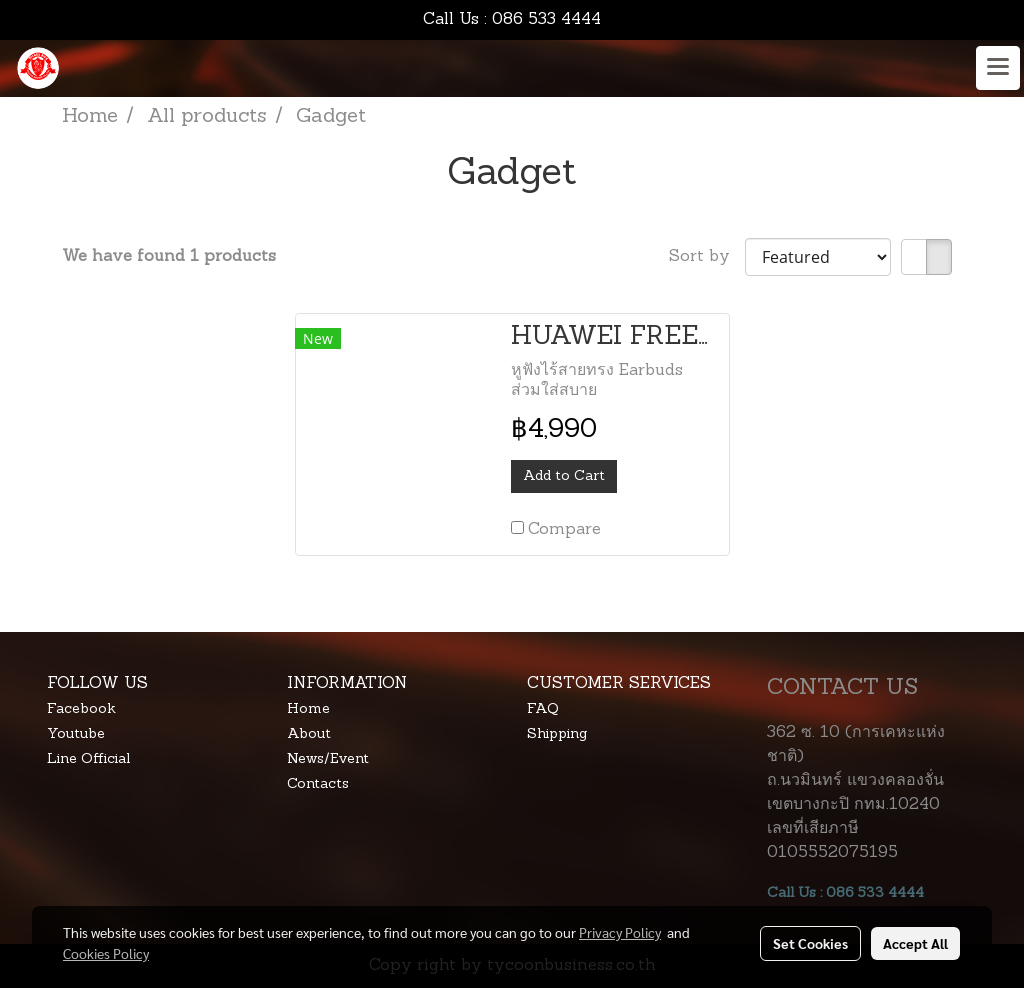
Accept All (915, 943)
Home (308, 709)
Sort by (707, 257)
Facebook (81, 709)
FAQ (542, 709)
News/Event (328, 759)
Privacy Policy (620, 932)
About (309, 734)
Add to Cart (564, 476)
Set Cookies (810, 943)
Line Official (88, 759)
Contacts (318, 784)
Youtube (76, 734)
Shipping (557, 734)
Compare (564, 530)
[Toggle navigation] (998, 68)
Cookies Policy (106, 953)
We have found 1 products (169, 257)
